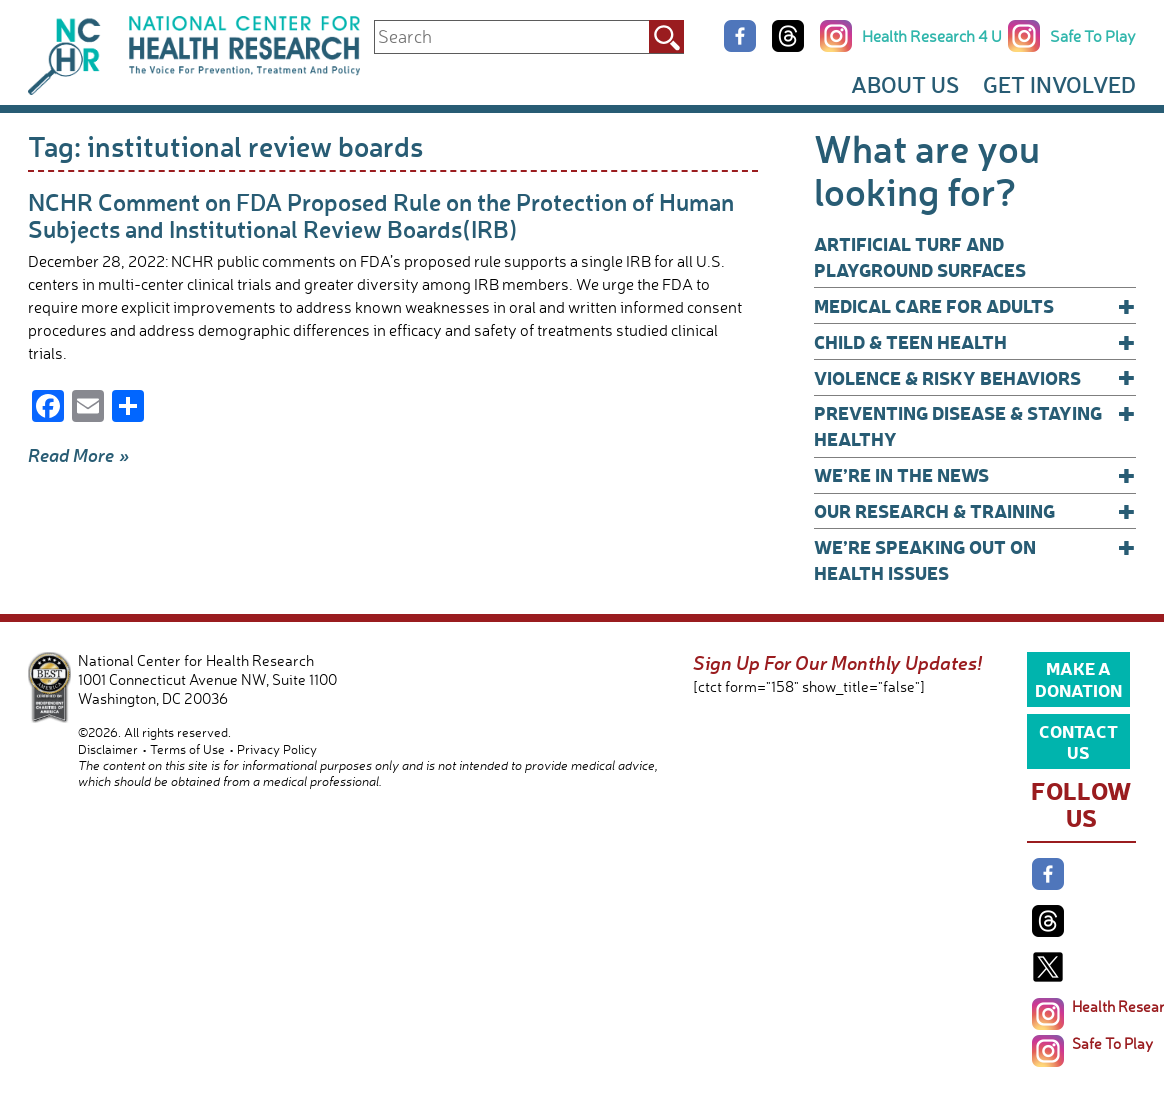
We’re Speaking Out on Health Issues (975, 559)
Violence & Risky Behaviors (975, 378)
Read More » (79, 455)
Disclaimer (108, 749)
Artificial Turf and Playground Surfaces (920, 256)
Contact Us (1078, 741)
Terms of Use (187, 749)
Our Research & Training (975, 511)
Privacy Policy (277, 749)
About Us (905, 84)
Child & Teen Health (975, 342)
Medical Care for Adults (975, 306)
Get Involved (1059, 84)
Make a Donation (1078, 678)
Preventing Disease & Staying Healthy (975, 425)
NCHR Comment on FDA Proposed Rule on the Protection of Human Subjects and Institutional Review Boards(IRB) (381, 215)
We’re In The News (975, 475)
